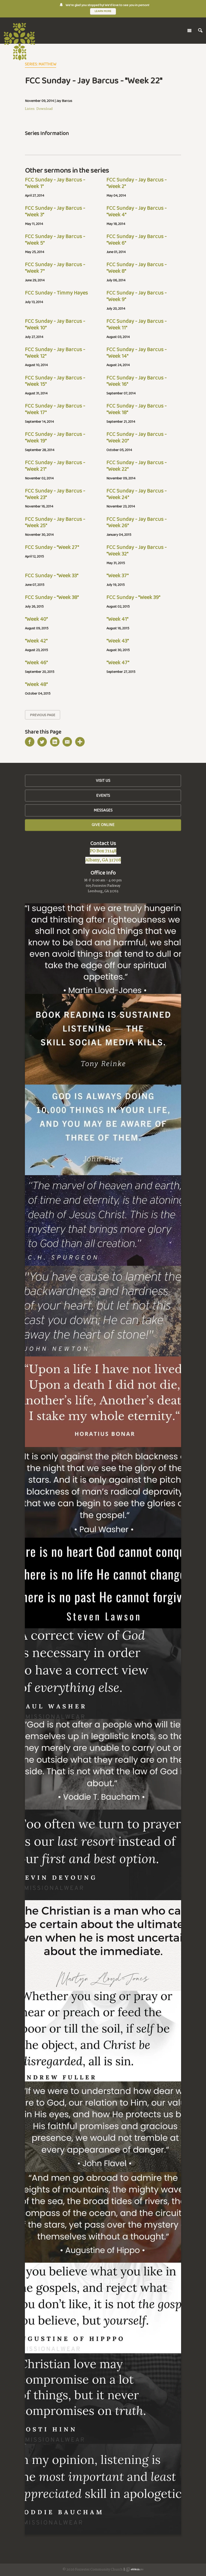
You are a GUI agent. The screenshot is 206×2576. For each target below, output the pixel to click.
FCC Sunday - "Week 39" (133, 597)
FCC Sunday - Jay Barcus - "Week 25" (55, 522)
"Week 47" (117, 662)
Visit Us (103, 780)
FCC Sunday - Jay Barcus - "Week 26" (136, 522)
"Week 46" (36, 662)
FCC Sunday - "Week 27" (52, 547)
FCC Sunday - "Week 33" (51, 575)
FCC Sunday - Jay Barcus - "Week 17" (55, 409)
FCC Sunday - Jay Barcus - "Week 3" (55, 211)
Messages (103, 810)
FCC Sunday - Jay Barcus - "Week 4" (136, 211)
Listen (30, 109)
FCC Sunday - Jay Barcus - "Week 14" (136, 352)
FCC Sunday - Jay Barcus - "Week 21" (55, 465)
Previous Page (42, 715)
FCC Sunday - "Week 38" (52, 597)
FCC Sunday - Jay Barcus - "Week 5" (55, 239)
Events (103, 795)
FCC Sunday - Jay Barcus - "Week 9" (136, 296)
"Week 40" (36, 619)
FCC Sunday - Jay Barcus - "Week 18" (136, 409)
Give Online (103, 825)
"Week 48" (36, 684)
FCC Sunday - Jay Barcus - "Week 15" (55, 381)
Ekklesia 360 (134, 2569)
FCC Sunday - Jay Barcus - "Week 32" (136, 550)
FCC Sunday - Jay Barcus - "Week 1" (55, 183)
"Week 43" (117, 641)
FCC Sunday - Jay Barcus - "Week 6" (136, 239)
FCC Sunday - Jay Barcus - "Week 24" (136, 494)
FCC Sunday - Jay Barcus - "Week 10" (55, 324)
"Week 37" (117, 575)
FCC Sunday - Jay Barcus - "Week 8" (136, 267)
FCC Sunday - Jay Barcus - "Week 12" (55, 352)
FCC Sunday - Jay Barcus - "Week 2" (136, 183)
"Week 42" (36, 641)
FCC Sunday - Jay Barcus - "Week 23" (55, 494)
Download (44, 109)
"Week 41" (117, 619)
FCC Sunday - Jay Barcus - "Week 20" (136, 437)
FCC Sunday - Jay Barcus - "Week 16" (136, 381)
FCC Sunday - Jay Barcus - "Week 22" (136, 465)
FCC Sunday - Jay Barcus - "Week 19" (55, 437)
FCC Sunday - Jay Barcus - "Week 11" (136, 324)
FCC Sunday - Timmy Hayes (56, 293)
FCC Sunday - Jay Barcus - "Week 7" (55, 267)
